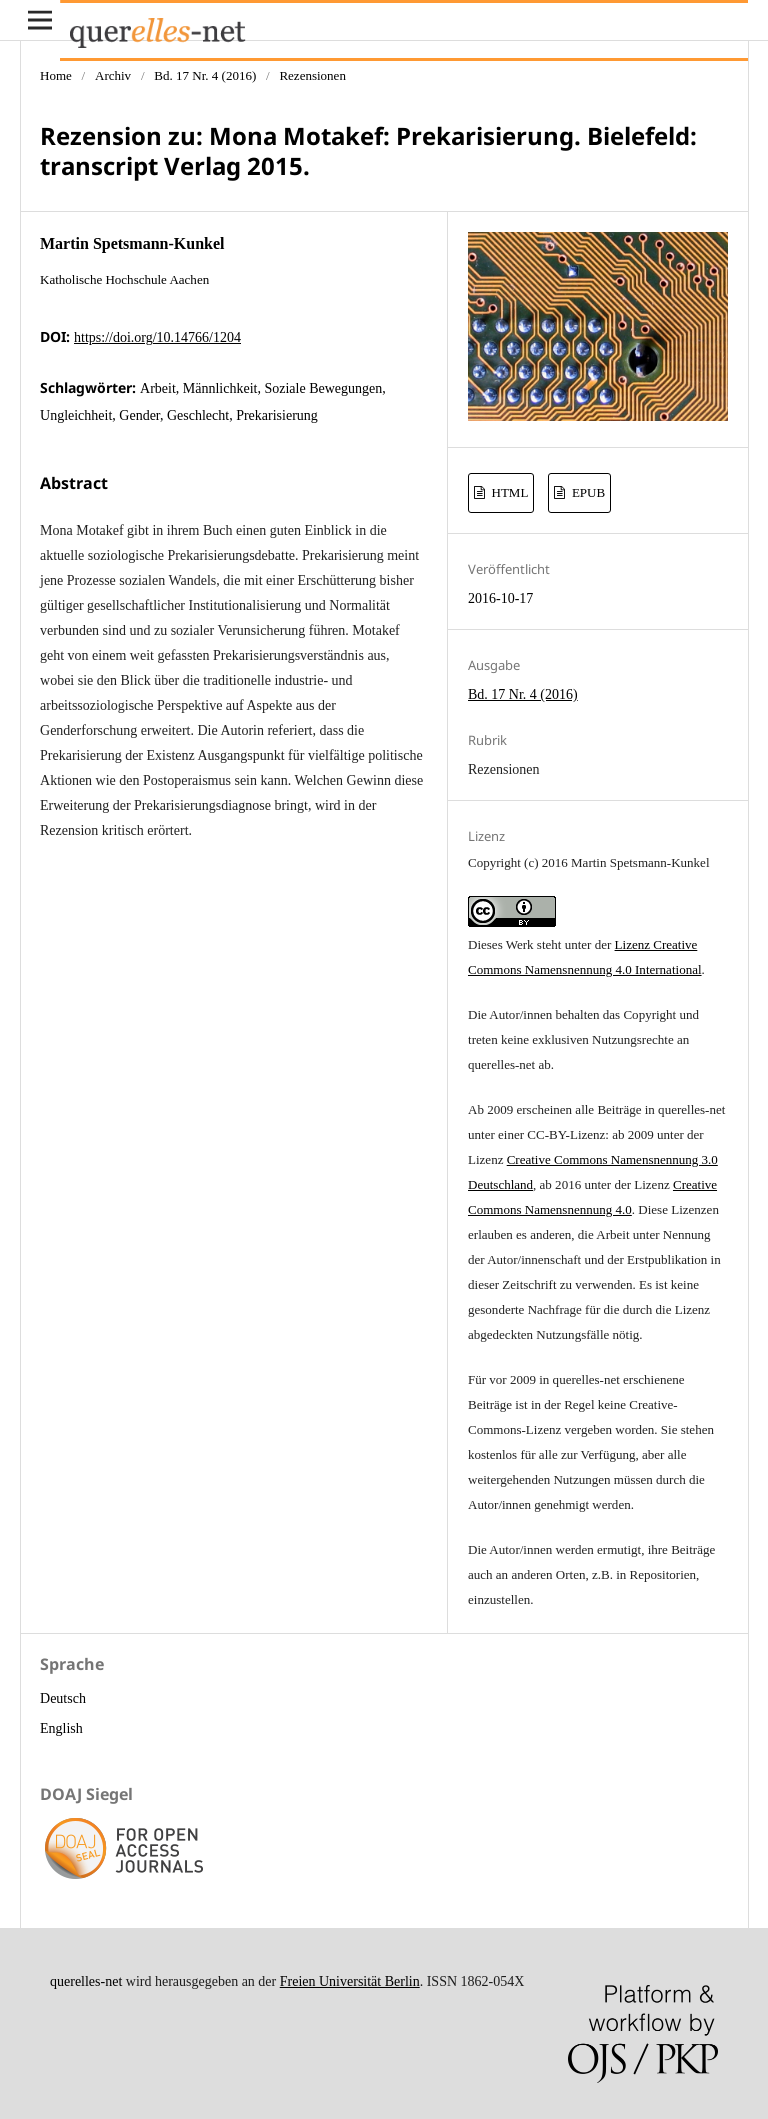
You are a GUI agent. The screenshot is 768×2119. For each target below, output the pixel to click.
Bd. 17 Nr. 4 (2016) (205, 75)
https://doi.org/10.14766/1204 (157, 337)
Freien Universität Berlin (350, 1981)
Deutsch (63, 1698)
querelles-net (86, 1981)
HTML (508, 492)
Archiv (113, 75)
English (61, 1728)
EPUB (587, 492)
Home (56, 75)
